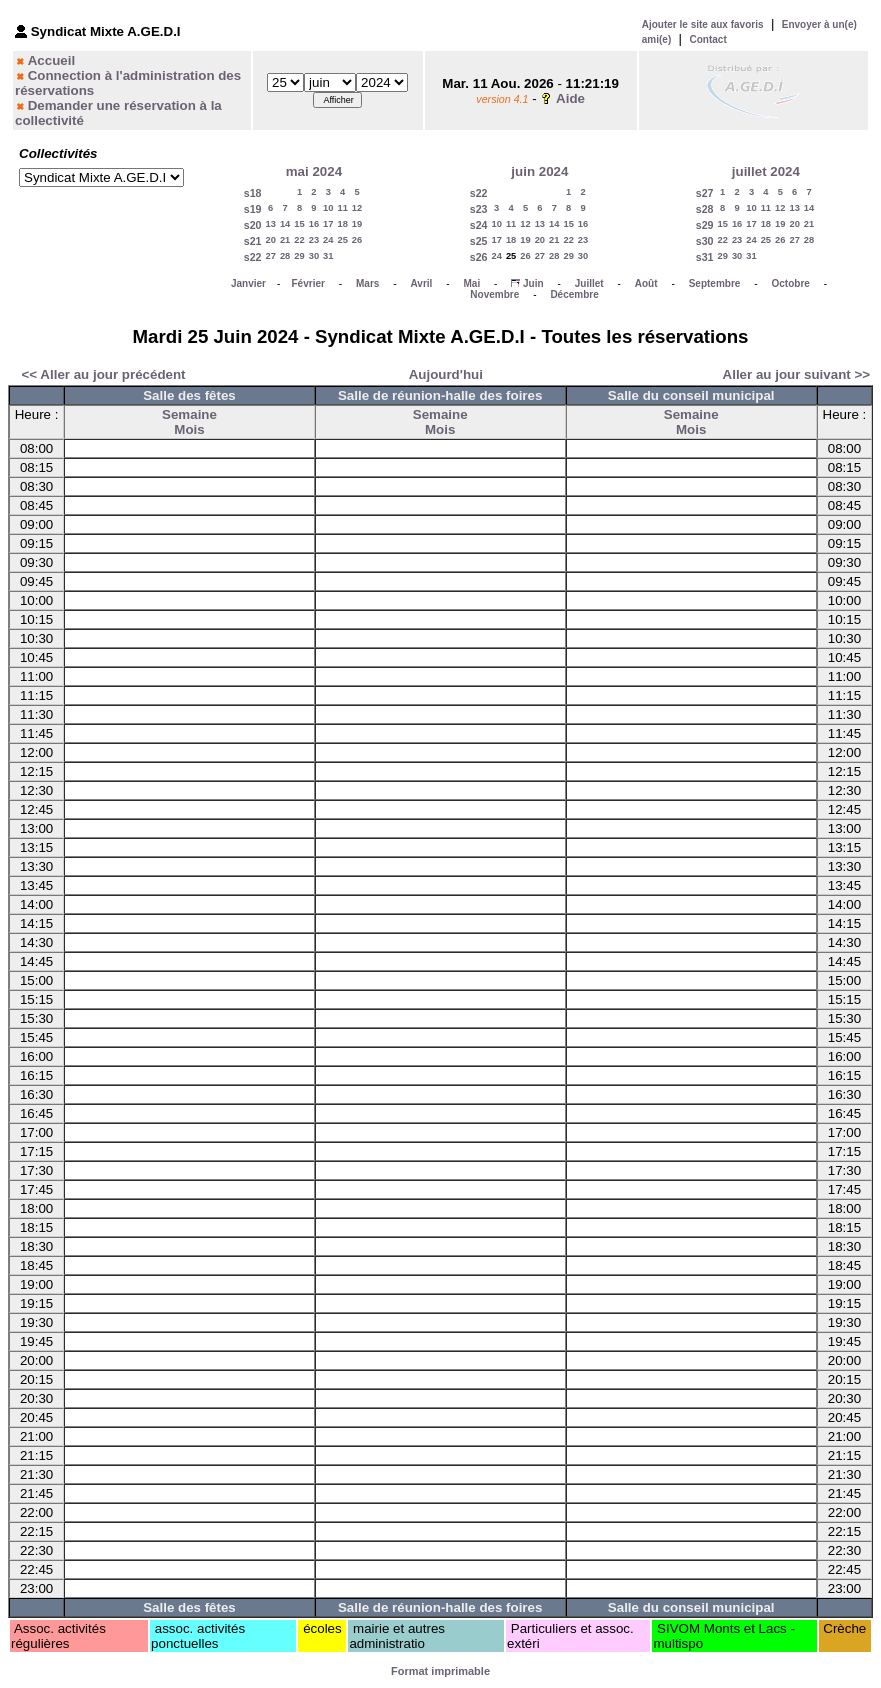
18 (342, 224)
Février (308, 283)
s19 (253, 209)
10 (328, 208)
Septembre (715, 283)
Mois (189, 429)
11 (342, 208)
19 (357, 224)
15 (299, 224)
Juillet (589, 283)
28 (285, 256)
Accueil (51, 60)
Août (646, 283)
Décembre (574, 294)
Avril (421, 283)
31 (328, 256)
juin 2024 (539, 171)
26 (357, 240)
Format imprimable (440, 1671)
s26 (479, 257)
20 (271, 240)
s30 (705, 241)
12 (357, 208)
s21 (253, 241)
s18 (253, 193)
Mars (367, 283)
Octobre (791, 283)
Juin (533, 283)
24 (328, 240)
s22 (253, 257)
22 (299, 240)
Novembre (494, 294)
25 (342, 240)
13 (271, 224)
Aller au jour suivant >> (796, 374)
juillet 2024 (766, 171)
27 (271, 256)
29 (299, 256)
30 (314, 256)
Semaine (189, 414)
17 (328, 224)
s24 (479, 225)
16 (314, 224)
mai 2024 (314, 171)
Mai (471, 283)
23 (314, 240)
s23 (479, 209)
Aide (570, 98)
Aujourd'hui (446, 374)
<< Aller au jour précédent (104, 374)
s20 (253, 225)
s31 (705, 257)
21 (285, 240)
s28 (705, 209)
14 (285, 224)
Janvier (248, 283)
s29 (705, 225)
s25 (479, 241)
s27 (705, 193)
